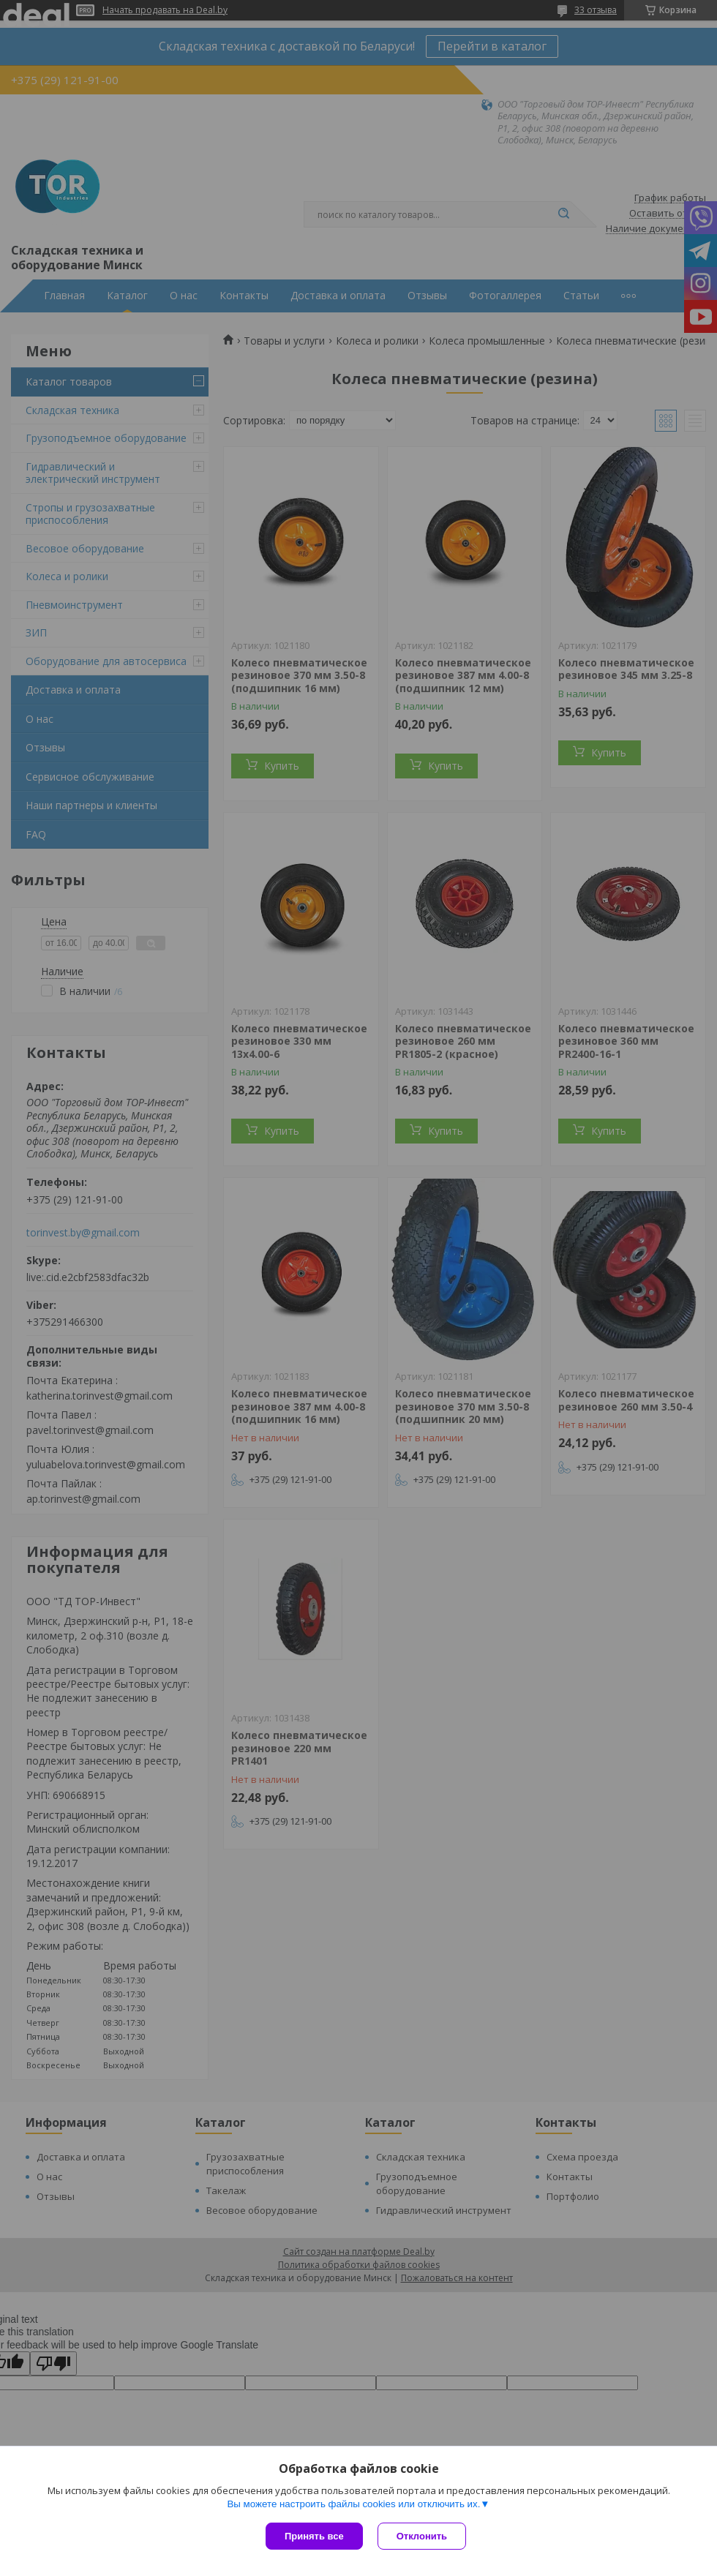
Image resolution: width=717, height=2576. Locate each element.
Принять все (314, 2536)
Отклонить (422, 2536)
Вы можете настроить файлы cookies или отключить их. (353, 2503)
